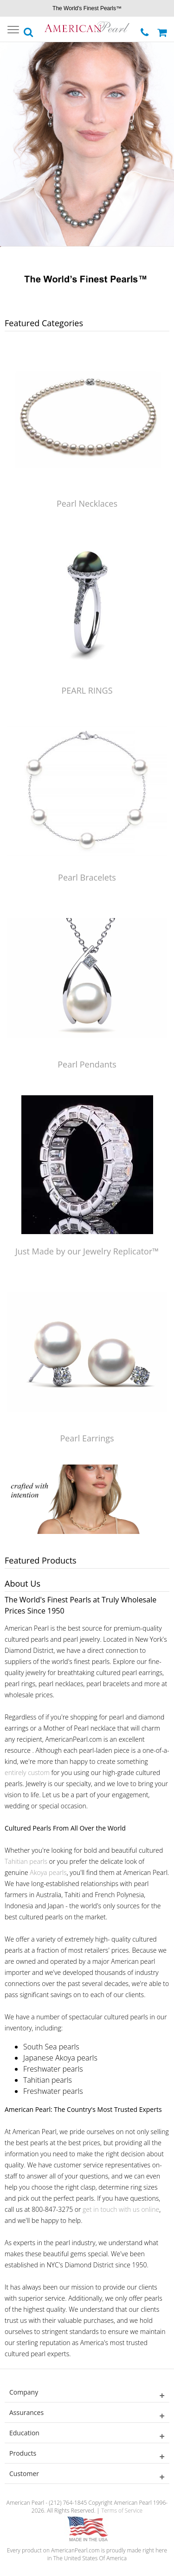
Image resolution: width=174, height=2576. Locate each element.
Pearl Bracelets (87, 877)
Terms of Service (121, 2510)
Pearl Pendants (87, 1064)
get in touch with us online (121, 2209)
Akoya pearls (48, 1872)
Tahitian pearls (26, 1861)
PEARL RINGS (86, 690)
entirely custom (27, 1772)
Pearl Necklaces (87, 503)
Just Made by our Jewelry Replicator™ (87, 1251)
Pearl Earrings (87, 1438)
